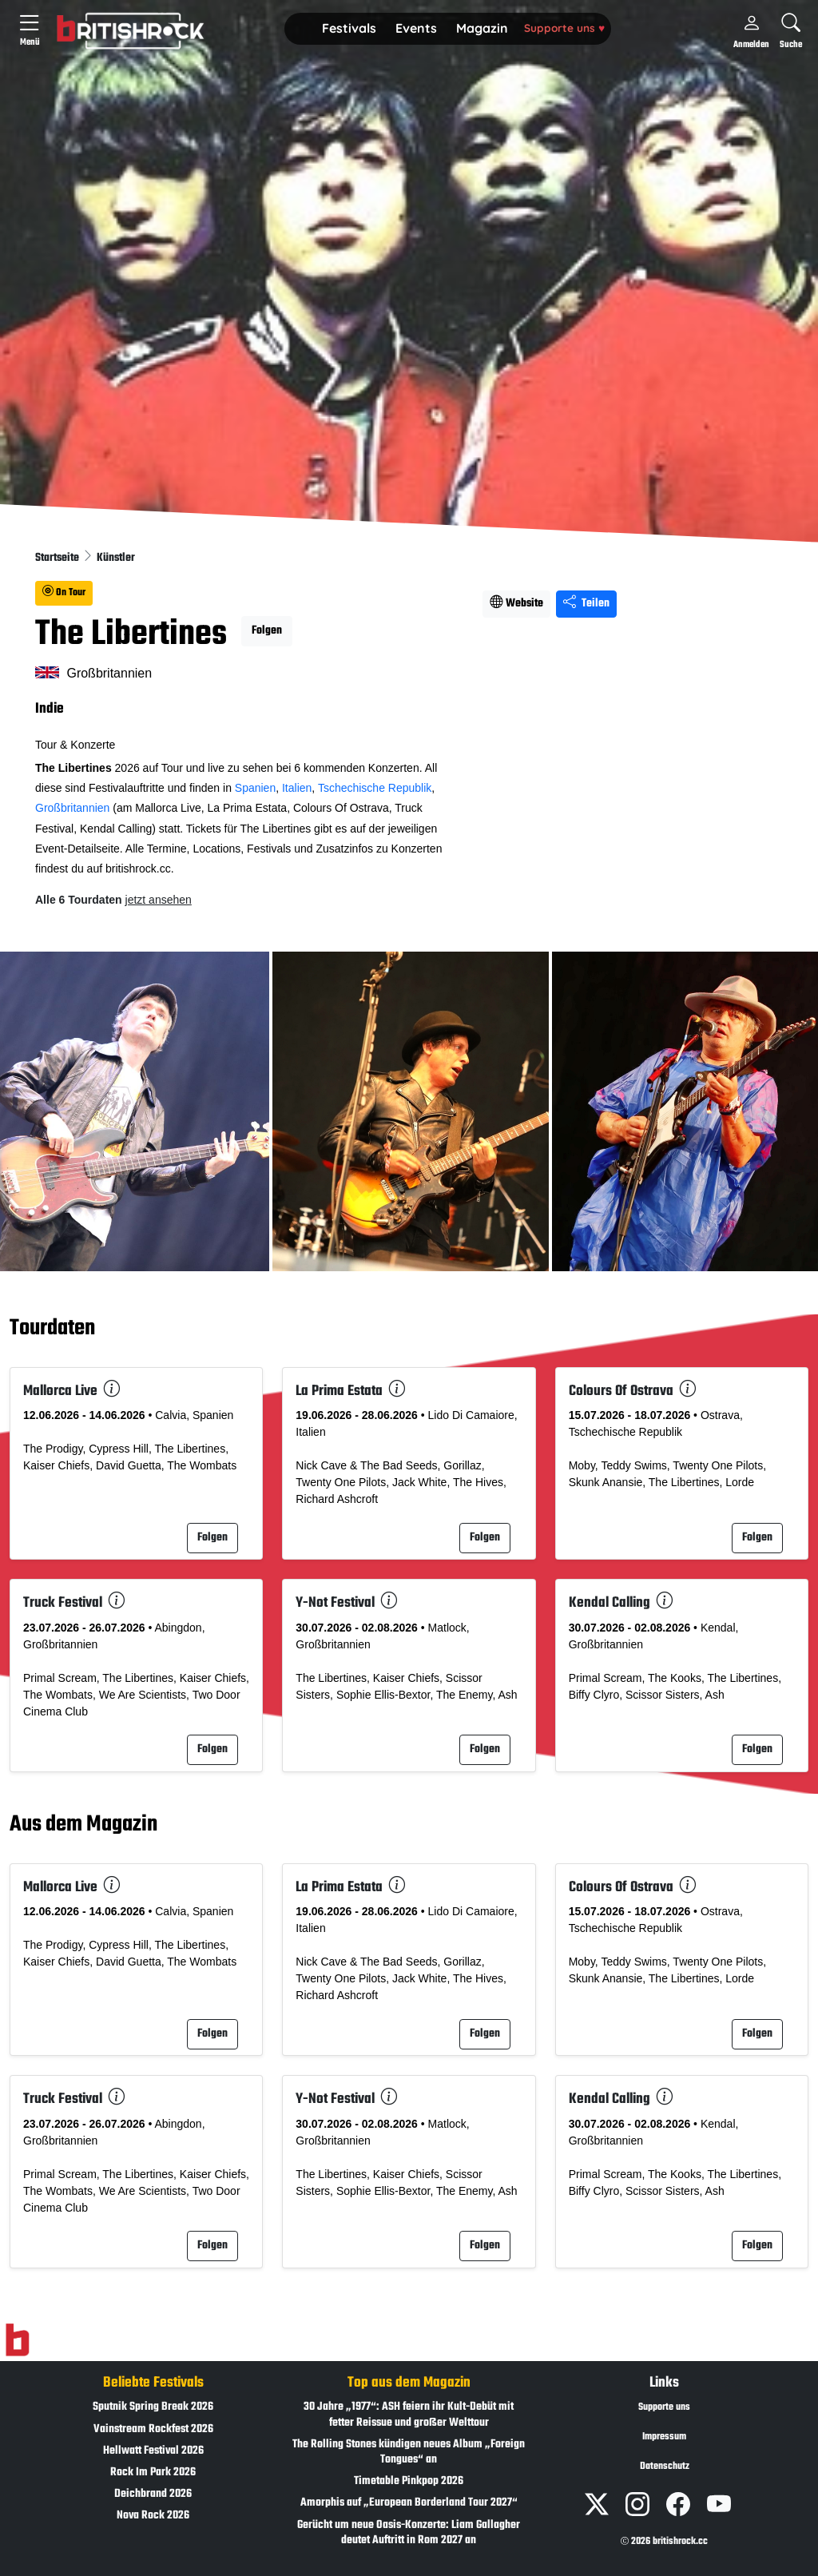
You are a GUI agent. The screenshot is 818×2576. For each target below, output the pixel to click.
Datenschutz (664, 2467)
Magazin (482, 28)
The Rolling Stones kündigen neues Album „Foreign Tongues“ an (408, 2452)
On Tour (63, 593)
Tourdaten (52, 1329)
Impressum (664, 2437)
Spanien (255, 787)
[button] (349, 28)
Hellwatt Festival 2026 (153, 2451)
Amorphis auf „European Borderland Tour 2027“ (409, 2503)
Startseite (58, 558)
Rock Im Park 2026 (153, 2472)
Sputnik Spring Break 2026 (153, 2407)
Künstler (116, 558)
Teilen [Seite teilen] (586, 603)
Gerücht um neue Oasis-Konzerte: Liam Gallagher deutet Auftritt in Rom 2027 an (408, 2533)
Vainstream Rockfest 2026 (153, 2429)
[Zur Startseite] (17, 2340)
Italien (297, 787)
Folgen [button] (267, 631)
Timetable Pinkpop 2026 (408, 2481)
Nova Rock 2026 (153, 2515)
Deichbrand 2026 (153, 2494)
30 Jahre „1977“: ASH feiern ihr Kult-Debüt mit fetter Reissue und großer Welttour (409, 2414)
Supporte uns (564, 27)
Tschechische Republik (374, 787)
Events (416, 28)
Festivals (349, 28)
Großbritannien (72, 807)
